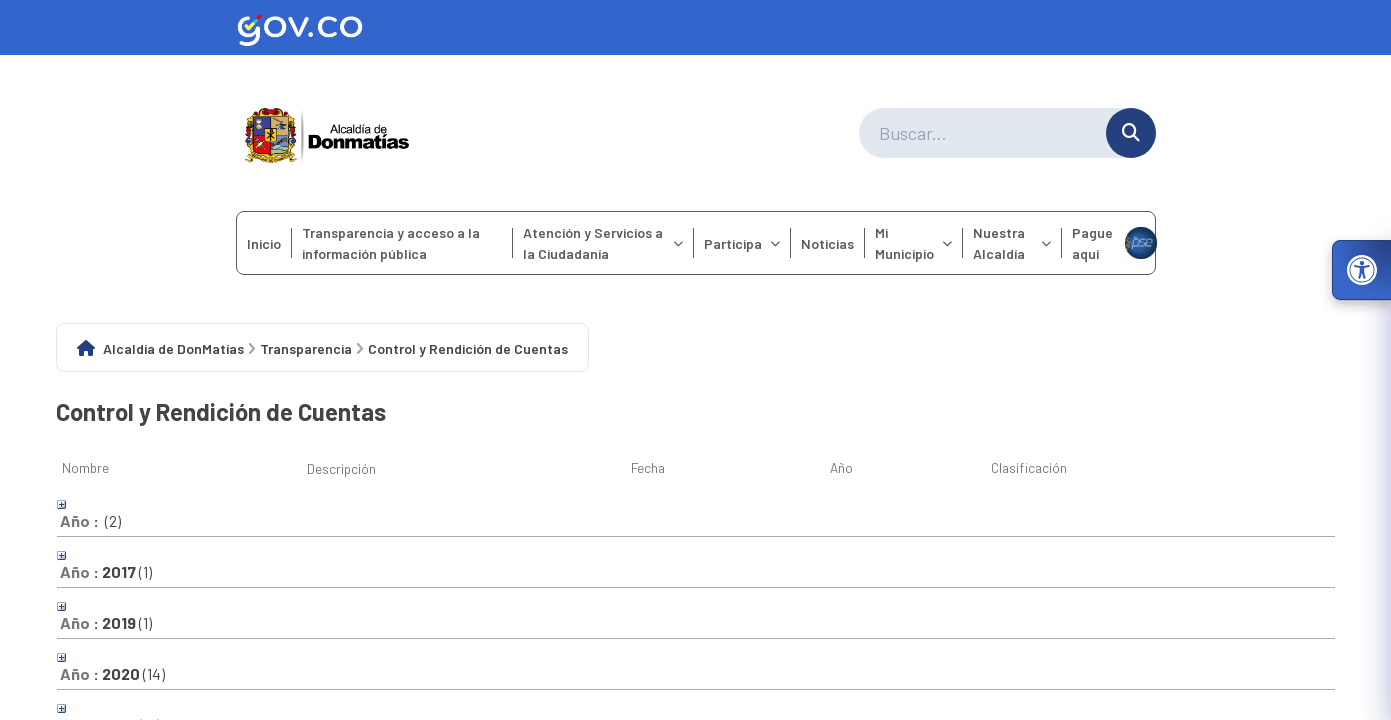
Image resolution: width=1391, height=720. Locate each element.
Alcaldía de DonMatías (173, 348)
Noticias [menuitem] (827, 243)
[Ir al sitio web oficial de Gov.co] (696, 27)
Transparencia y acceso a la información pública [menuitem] (391, 243)
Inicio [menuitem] (264, 243)
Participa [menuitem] (742, 243)
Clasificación (1029, 467)
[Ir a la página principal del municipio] (327, 133)
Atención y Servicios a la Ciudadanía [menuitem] (603, 243)
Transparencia (306, 348)
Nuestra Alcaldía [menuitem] (1012, 243)
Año (841, 467)
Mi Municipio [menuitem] (913, 243)
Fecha (648, 467)
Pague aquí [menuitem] (1113, 243)
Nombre (85, 467)
